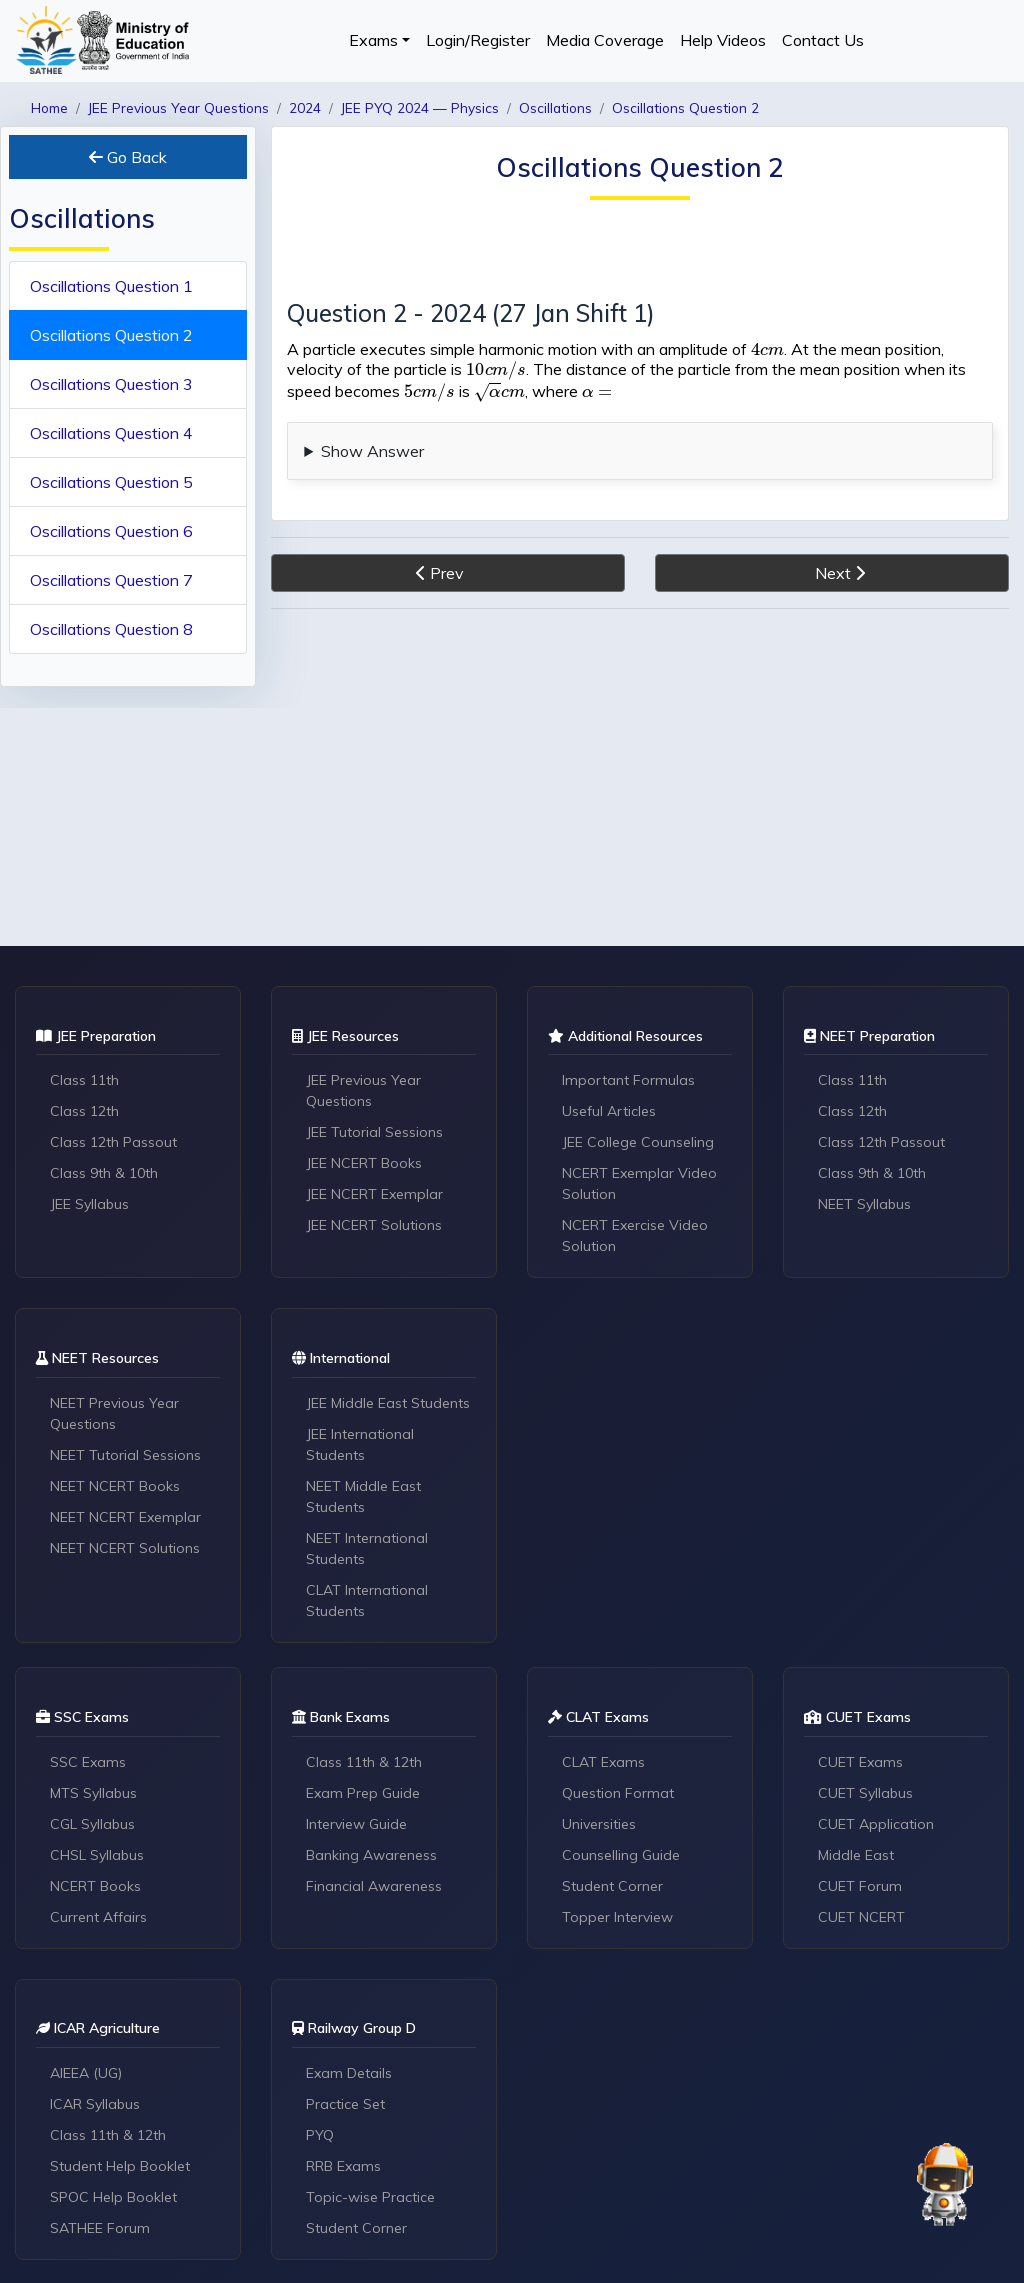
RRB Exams (343, 2166)
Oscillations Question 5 (111, 482)
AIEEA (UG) (86, 2073)
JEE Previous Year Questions (363, 1090)
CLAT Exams (603, 1762)
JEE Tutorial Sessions (374, 1132)
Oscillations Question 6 (111, 531)
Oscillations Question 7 (111, 580)
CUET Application (876, 1824)
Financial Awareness (374, 1886)
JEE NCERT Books (364, 1163)
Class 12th (84, 1111)
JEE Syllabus (89, 1204)
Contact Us (823, 40)
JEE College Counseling (638, 1142)
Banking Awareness (371, 1855)
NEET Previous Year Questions (114, 1413)
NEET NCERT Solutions (125, 1548)
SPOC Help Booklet (113, 2197)
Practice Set (345, 2104)
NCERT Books (95, 1886)
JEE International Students (360, 1444)
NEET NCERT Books (115, 1486)
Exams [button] (373, 40)
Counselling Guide (621, 1855)
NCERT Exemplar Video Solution (639, 1183)
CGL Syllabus (92, 1824)
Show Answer (372, 451)
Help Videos (723, 40)
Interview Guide (356, 1824)
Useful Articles (609, 1111)
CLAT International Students (367, 1600)
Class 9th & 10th (104, 1173)
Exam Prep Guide (363, 1793)
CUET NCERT (861, 1917)
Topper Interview (617, 1917)
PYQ (320, 2135)
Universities (599, 1824)
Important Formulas (628, 1080)
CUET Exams (860, 1762)
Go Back (128, 157)
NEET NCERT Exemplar (125, 1517)
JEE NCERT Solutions (374, 1225)
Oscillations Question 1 (111, 286)
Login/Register (478, 40)
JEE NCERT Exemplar (374, 1194)
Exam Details (349, 2073)
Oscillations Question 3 (111, 384)
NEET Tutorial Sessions (125, 1455)
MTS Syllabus (93, 1793)
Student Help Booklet (120, 2166)
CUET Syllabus (865, 1793)
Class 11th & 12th (364, 1762)
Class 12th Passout (113, 1142)
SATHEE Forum (100, 2228)
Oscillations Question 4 (111, 433)
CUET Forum (860, 1886)
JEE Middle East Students (388, 1403)
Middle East (856, 1855)
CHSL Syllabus (97, 1855)
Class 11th (84, 1080)
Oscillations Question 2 (111, 335)
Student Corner (612, 1886)
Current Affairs (98, 1917)
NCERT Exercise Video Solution (635, 1235)
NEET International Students (367, 1548)
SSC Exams (88, 1762)
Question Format (618, 1793)
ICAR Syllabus (95, 2104)
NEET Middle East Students (363, 1496)
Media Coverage (605, 40)
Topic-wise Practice (370, 2197)
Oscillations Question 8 (111, 629)
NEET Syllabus (864, 1204)
